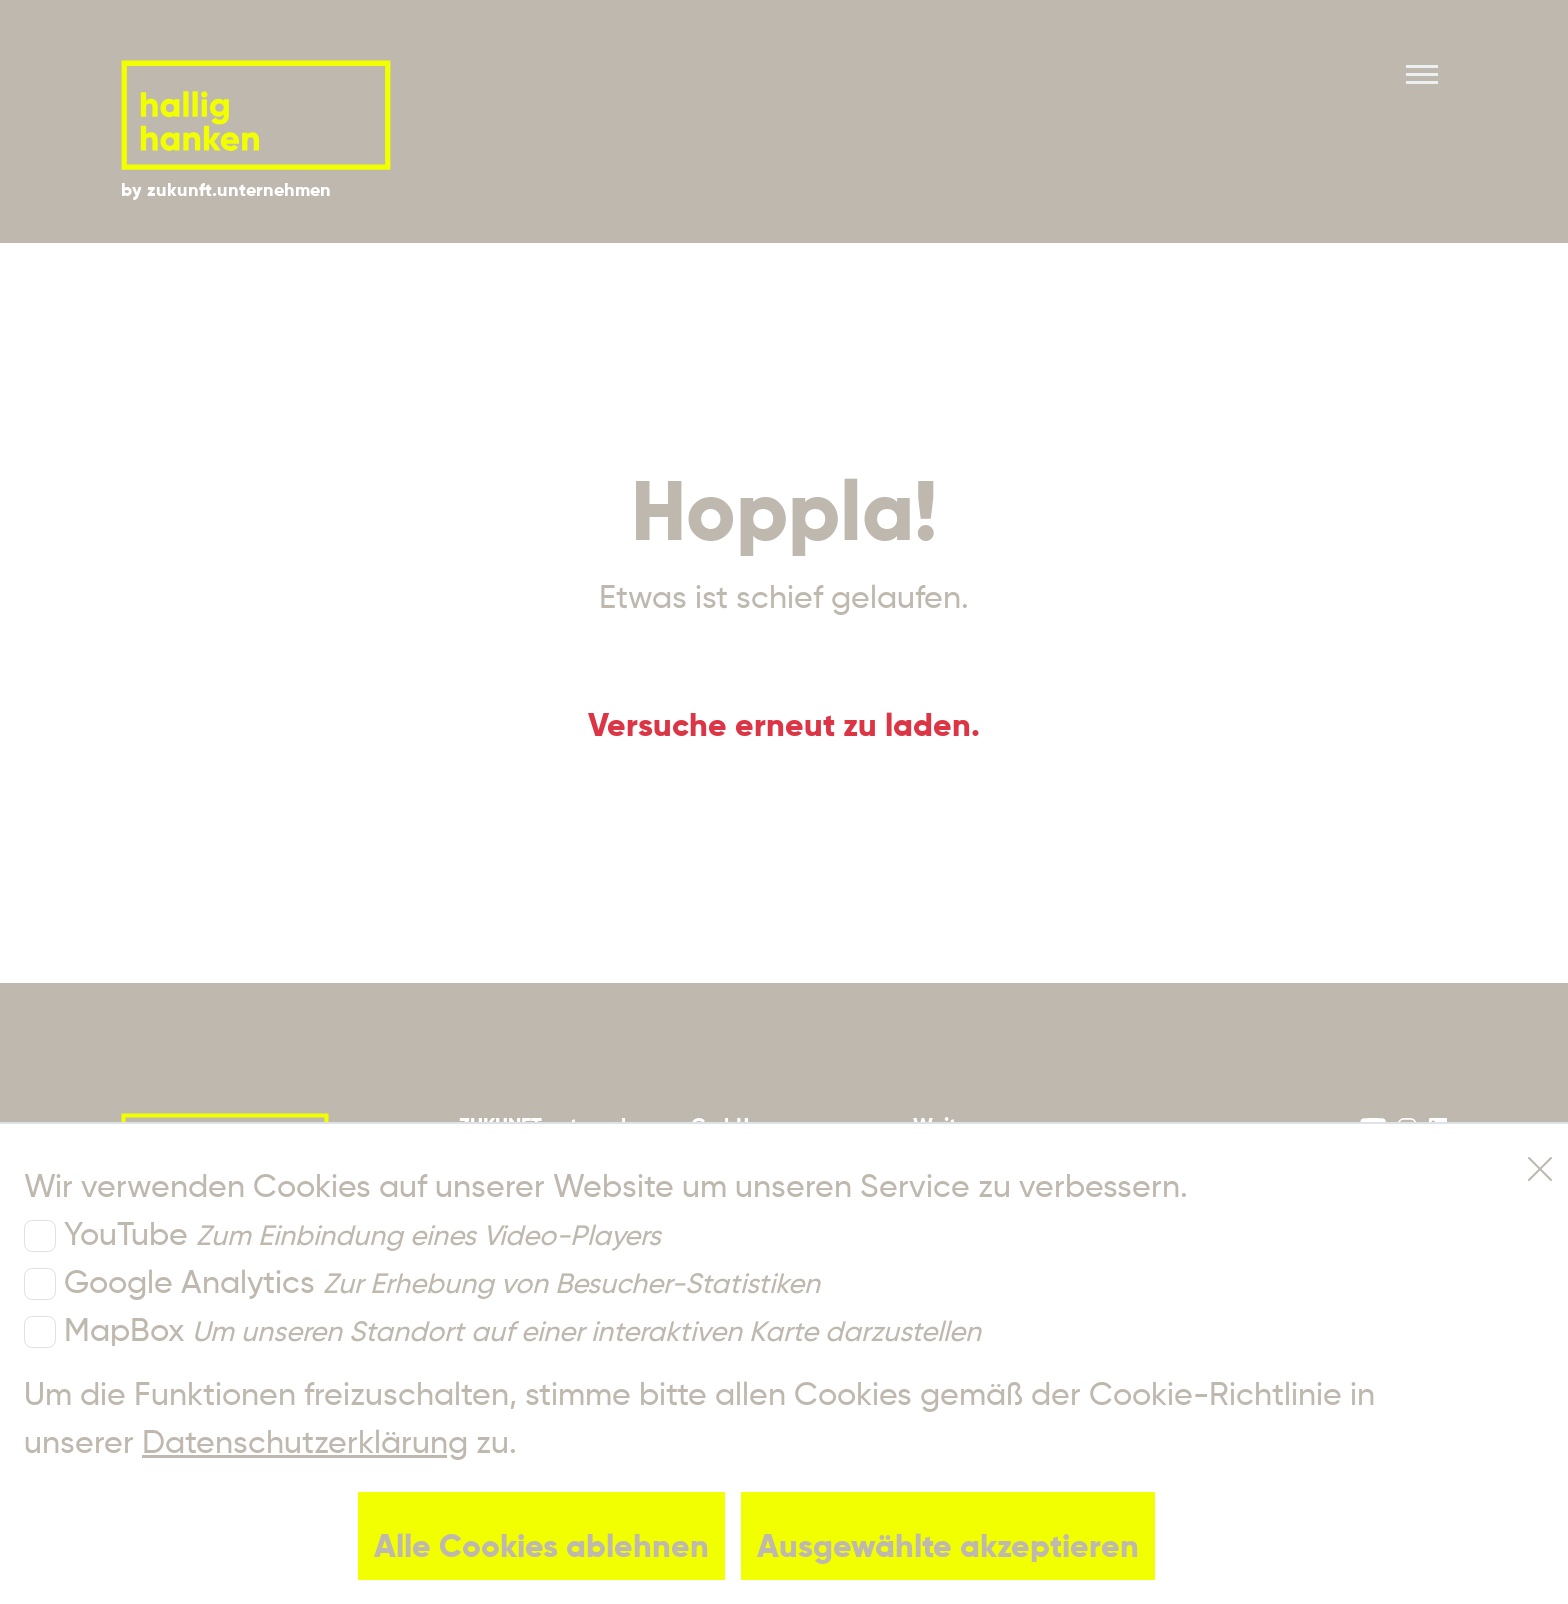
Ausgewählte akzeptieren (948, 1548)
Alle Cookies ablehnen (541, 1548)
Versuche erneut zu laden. (784, 727)
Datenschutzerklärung (305, 1444)
